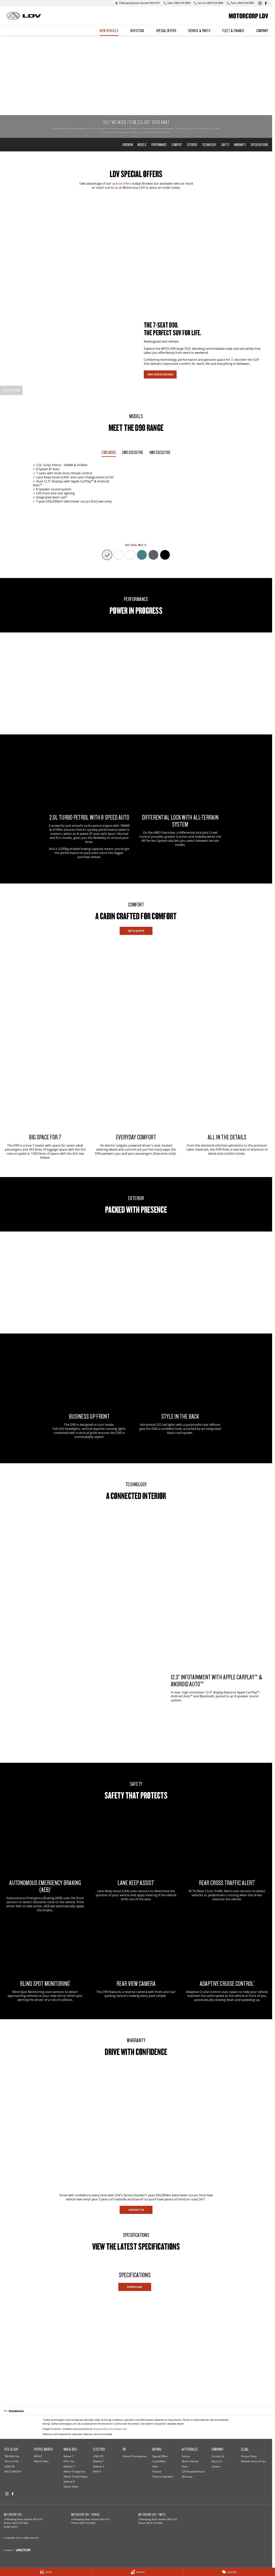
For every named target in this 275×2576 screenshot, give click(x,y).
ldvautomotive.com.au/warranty (110, 2429)
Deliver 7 (68, 2456)
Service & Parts (199, 30)
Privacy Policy (249, 2456)
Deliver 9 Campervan (134, 2456)
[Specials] (229, 2572)
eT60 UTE (9, 2466)
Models (142, 144)
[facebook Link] (265, 3)
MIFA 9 (38, 2456)
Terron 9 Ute (11, 2461)
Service (186, 2456)
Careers (216, 2466)
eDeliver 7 (69, 2466)
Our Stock (137, 30)
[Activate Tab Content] (107, 555)
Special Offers (166, 30)
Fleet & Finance (233, 30)
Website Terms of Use (253, 2461)
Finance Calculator (162, 2476)
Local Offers (159, 2461)
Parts (185, 2466)
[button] (136, 87)
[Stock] (45, 2572)
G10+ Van (68, 2461)
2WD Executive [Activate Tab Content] (132, 452)
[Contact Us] (137, 3)
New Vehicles (109, 30)
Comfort (177, 144)
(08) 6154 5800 (20, 2523)
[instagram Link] (260, 3)
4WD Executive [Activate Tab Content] (160, 452)
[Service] (137, 2572)
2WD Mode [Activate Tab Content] (109, 452)
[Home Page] (23, 16)
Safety (225, 144)
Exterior (192, 144)
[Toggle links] (17, 2550)
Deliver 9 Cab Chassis (75, 2476)
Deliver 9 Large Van (74, 2471)
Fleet (155, 2466)
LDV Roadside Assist (193, 2471)
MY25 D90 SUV (12, 2471)
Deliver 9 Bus (41, 2461)
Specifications (259, 144)
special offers (121, 183)
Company (262, 30)
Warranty (240, 144)
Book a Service (190, 2461)
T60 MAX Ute (11, 2456)
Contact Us (218, 2456)
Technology (209, 144)
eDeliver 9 (69, 2481)
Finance (156, 2471)
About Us (217, 2461)
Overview (127, 144)
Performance (159, 144)
